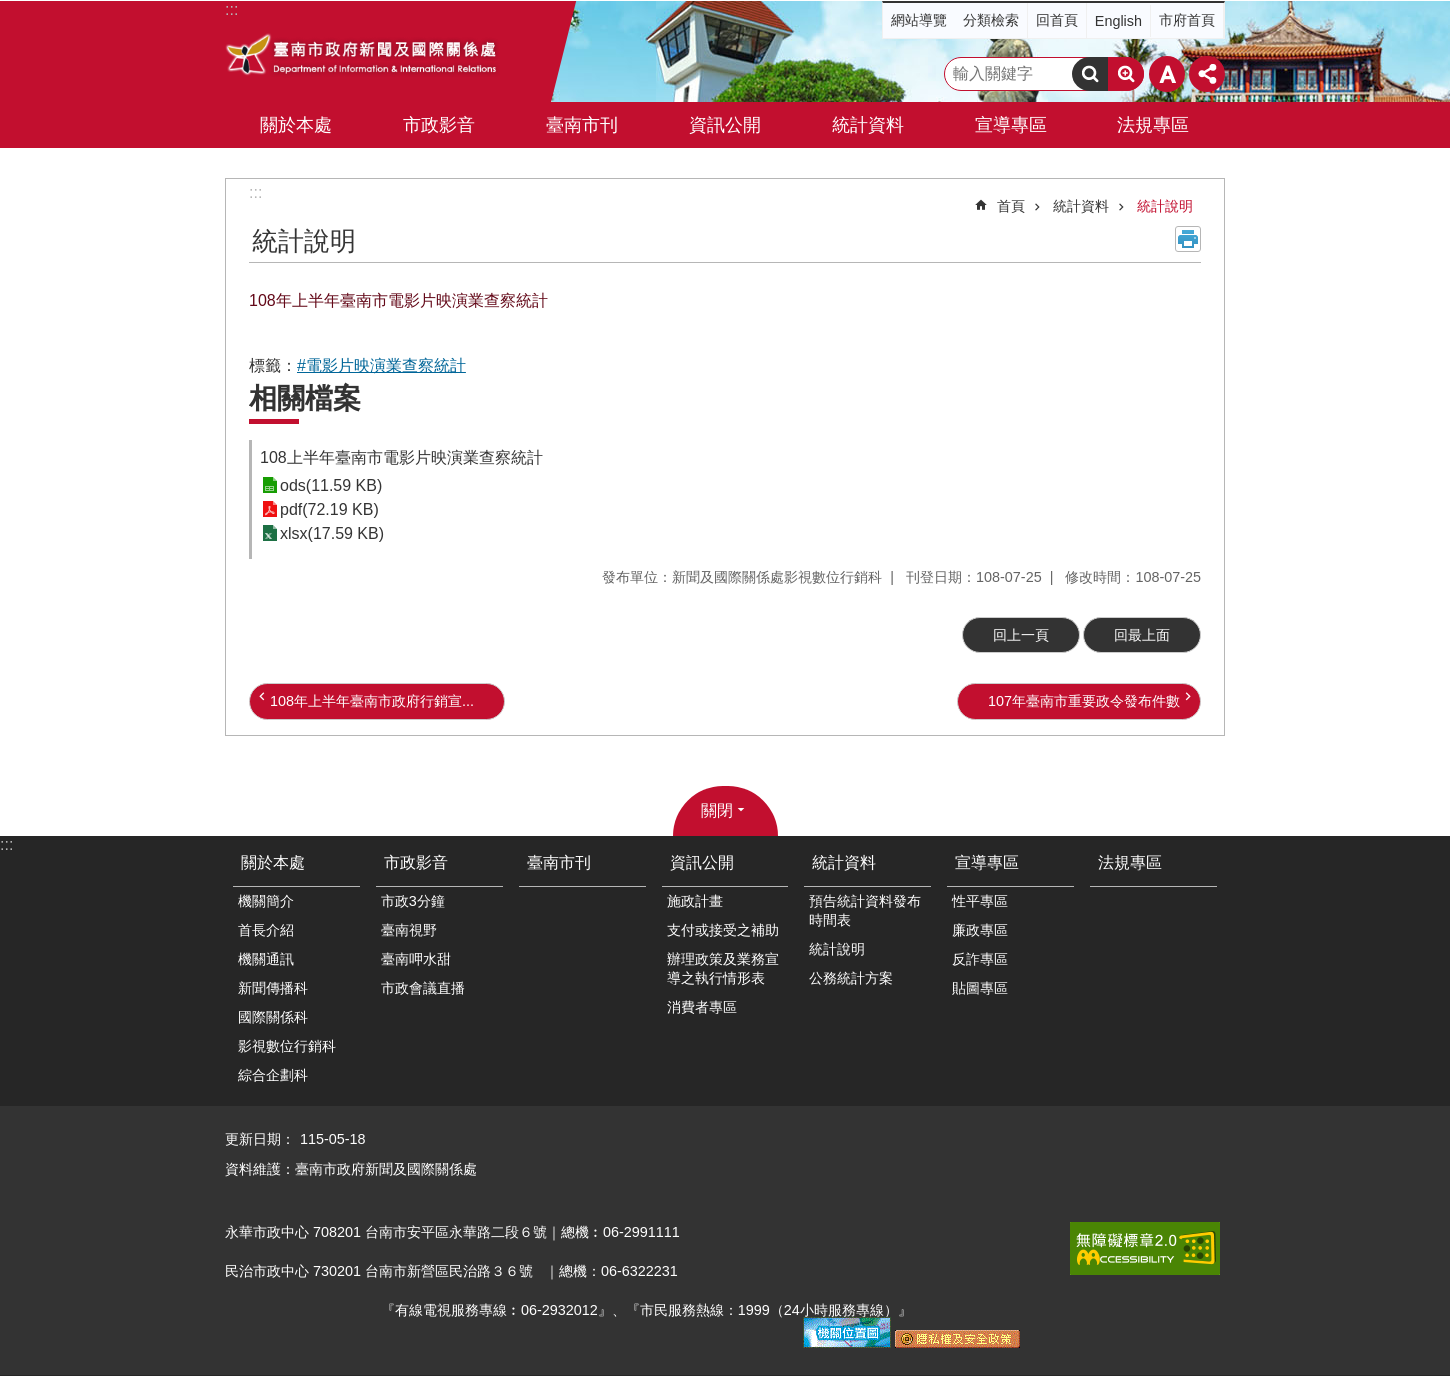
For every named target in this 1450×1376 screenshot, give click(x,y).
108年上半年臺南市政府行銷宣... (372, 701)
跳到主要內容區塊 (10, 10)
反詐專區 (980, 959)
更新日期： (260, 1139)
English (1118, 21)
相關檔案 (305, 398)
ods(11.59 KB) (331, 485)
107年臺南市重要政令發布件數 (1084, 701)
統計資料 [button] (868, 125)
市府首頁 (1187, 20)
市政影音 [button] (439, 125)
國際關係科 (273, 1017)
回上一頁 (1021, 635)
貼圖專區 (980, 988)
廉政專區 (980, 930)
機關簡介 (266, 901)
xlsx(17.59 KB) (332, 533)
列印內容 (1188, 239)
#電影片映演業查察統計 (381, 365)
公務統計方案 (851, 978)
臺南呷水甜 (416, 959)
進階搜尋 (1126, 74)
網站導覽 (919, 20)
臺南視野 (409, 930)
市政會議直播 (423, 988)
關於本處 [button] (296, 125)
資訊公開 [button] (725, 125)
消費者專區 (702, 1007)
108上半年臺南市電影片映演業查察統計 (401, 457)
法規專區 (1153, 125)
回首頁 (1057, 20)
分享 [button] (1207, 74)
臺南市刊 (582, 125)
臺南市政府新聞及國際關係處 (362, 57)
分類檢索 (991, 20)
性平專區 (980, 901)
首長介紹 (266, 930)
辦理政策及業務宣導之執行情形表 (723, 968)
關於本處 (273, 862)
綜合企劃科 (273, 1075)
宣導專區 (987, 862)
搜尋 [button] (1090, 74)
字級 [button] (1167, 74)
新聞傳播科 (273, 988)
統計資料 (1081, 206)
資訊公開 (702, 862)
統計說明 (1165, 206)
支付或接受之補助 (723, 930)
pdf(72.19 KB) (329, 509)
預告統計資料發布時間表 (865, 910)
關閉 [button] (717, 810)
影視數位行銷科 (287, 1046)
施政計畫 (695, 901)
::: (255, 192)
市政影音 (416, 862)
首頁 (1011, 206)
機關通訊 (266, 959)
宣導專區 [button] (1011, 125)
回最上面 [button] (1142, 635)
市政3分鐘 (413, 901)
